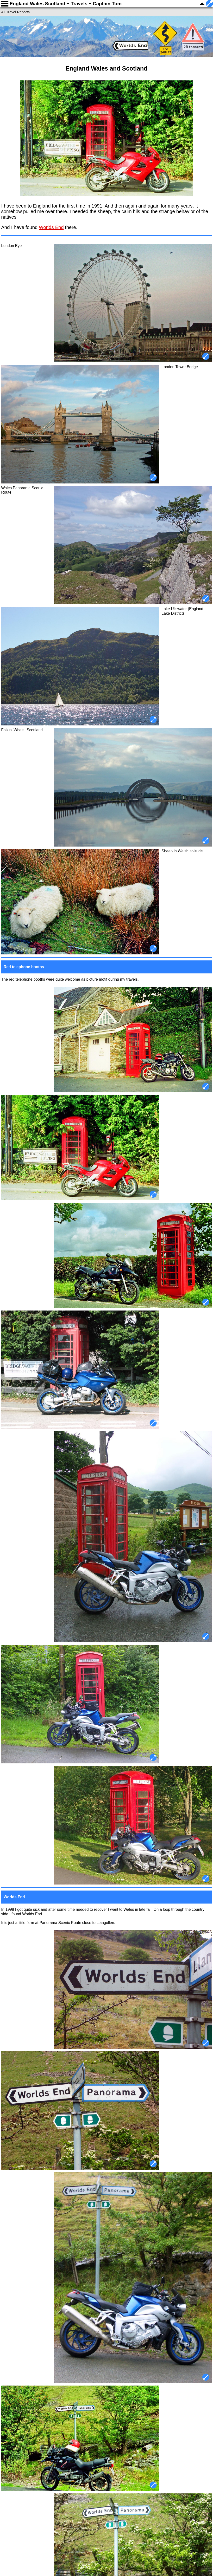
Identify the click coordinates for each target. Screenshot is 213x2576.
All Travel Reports (15, 12)
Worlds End (51, 227)
